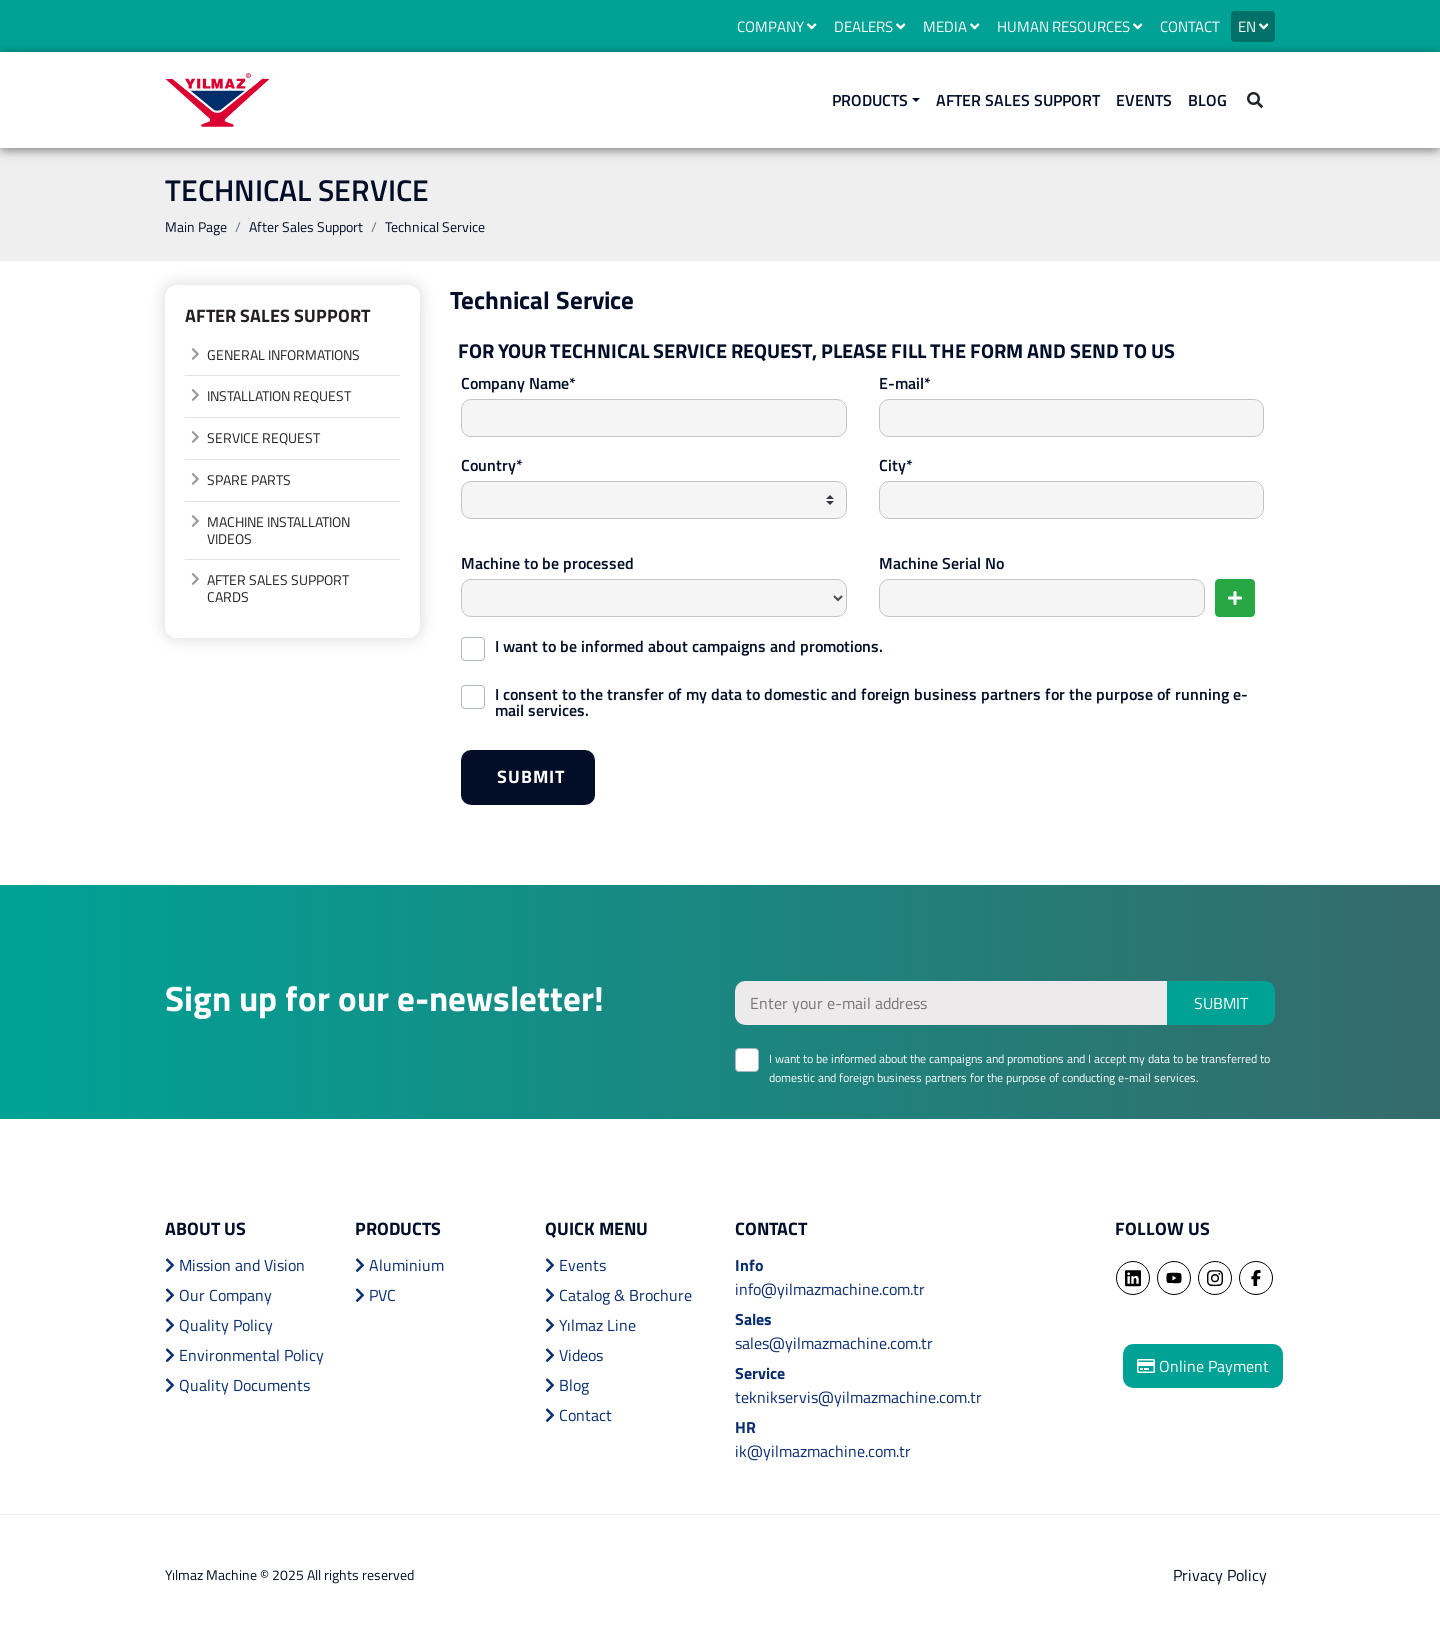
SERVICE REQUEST (263, 437)
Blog (567, 1385)
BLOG (1207, 100)
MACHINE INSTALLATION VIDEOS (278, 530)
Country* (492, 465)
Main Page (196, 226)
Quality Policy (219, 1325)
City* (896, 465)
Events (575, 1265)
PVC (375, 1295)
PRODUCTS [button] (870, 100)
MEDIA (951, 26)
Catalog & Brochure (618, 1295)
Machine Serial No (941, 563)
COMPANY (776, 26)
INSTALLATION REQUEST (279, 395)
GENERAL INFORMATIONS (283, 354)
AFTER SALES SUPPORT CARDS (278, 588)
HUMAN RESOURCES (1069, 26)
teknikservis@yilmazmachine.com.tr (858, 1397)
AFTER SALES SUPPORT (1018, 100)
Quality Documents (237, 1385)
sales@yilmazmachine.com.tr (834, 1343)
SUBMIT (546, 783)
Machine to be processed (547, 563)
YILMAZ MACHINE (217, 100)
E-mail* (905, 383)
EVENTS (1144, 100)
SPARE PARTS (249, 479)
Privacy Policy (1220, 1575)
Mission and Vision (235, 1265)
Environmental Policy (244, 1355)
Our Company (218, 1295)
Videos (574, 1355)
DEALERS (869, 26)
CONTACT (1190, 26)
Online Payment (1203, 1366)
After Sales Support (306, 226)
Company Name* (518, 383)
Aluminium (399, 1265)
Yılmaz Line (590, 1325)
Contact (578, 1415)
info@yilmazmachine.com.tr (830, 1289)
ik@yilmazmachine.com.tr (823, 1451)
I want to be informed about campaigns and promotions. (689, 644)
